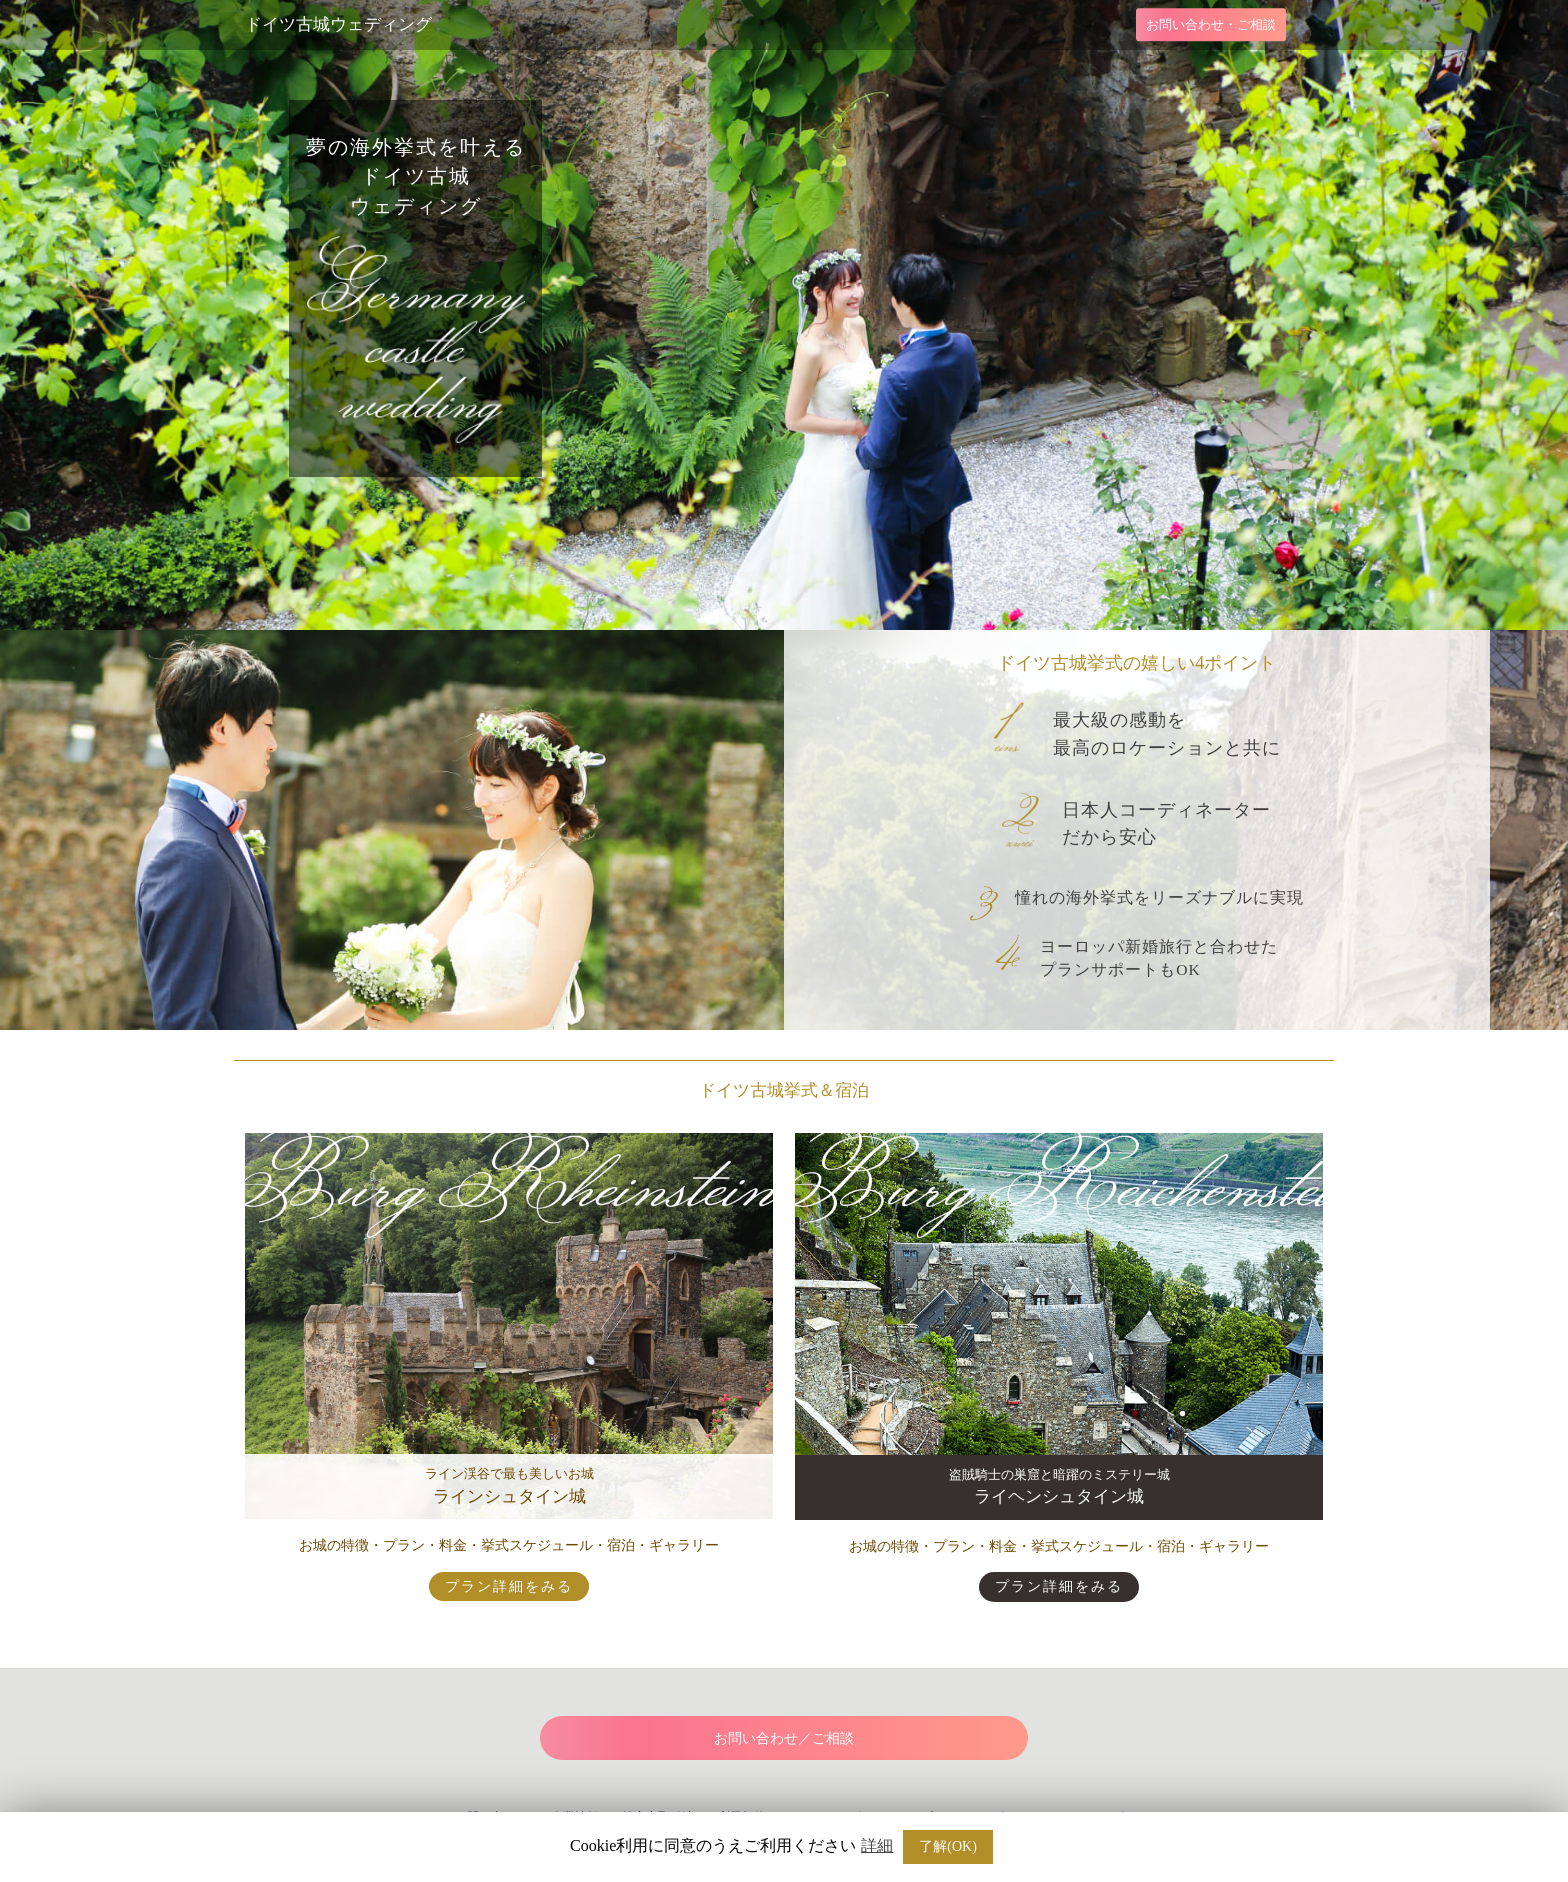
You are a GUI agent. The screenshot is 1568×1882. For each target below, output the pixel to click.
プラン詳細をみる (509, 1586)
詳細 (877, 1846)
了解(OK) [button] (948, 1846)
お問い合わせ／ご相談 (784, 1738)
